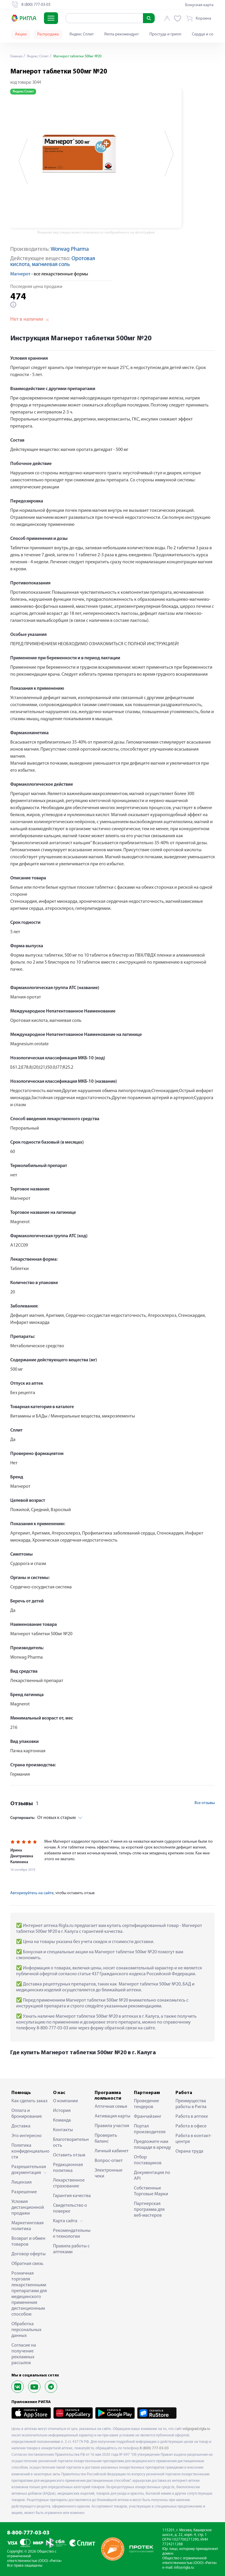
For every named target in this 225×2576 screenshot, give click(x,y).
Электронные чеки (108, 2173)
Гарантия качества (72, 2196)
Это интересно (26, 2136)
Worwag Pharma (70, 249)
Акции (21, 34)
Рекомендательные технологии (72, 2233)
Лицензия (21, 2182)
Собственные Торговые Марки (151, 2191)
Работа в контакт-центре (193, 2139)
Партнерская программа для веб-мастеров (149, 2209)
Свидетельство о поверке (70, 2208)
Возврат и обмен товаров (28, 2241)
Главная (17, 56)
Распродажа (48, 34)
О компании (65, 2101)
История (62, 2110)
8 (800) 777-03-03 (154, 2448)
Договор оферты (28, 2254)
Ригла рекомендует (121, 34)
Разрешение (24, 2192)
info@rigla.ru (184, 2568)
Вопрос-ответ (109, 2160)
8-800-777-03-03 (28, 2533)
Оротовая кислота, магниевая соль (52, 261)
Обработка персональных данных (26, 2330)
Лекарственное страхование (69, 2183)
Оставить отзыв (69, 2155)
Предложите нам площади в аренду (152, 2144)
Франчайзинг (147, 2116)
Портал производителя (150, 2129)
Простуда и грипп (165, 34)
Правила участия (112, 2126)
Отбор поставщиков (147, 2160)
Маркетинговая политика (27, 2226)
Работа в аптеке (191, 2116)
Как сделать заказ (29, 2101)
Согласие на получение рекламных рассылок (23, 2354)
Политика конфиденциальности (30, 2151)
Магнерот (20, 274)
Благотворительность (71, 2142)
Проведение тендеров (146, 2104)
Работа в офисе (191, 2126)
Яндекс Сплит (81, 34)
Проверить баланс (106, 2138)
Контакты (63, 2130)
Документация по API (152, 2175)
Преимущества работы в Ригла (191, 2104)
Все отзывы (205, 1803)
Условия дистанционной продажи (27, 2207)
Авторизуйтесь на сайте (32, 1893)
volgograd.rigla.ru (196, 2429)
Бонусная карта (199, 5)
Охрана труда (189, 2151)
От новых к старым (43, 1817)
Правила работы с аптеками (71, 2249)
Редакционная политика (68, 2168)
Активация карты (112, 2116)
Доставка (20, 2126)
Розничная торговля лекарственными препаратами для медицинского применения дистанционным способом (29, 2294)
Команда (62, 2120)
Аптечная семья (111, 2106)
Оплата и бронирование (26, 2113)
